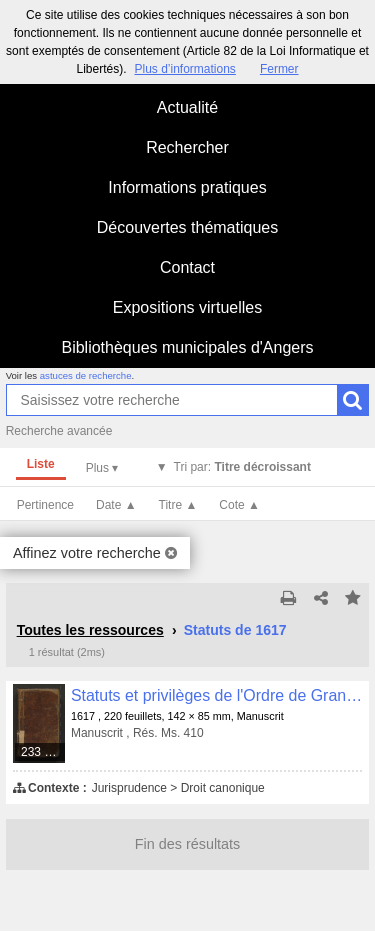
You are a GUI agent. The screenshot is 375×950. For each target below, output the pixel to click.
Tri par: (242, 467)
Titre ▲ (178, 505)
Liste (41, 464)
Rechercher (187, 147)
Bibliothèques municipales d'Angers (187, 347)
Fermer (279, 69)
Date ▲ (116, 505)
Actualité (187, 107)
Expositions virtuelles (187, 307)
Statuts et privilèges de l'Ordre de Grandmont (216, 695)
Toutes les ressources (90, 630)
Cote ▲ (239, 505)
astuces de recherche (86, 375)
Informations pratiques (187, 187)
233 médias (43, 752)
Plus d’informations (184, 69)
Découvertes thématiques (187, 227)
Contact (187, 267)
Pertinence (45, 505)
